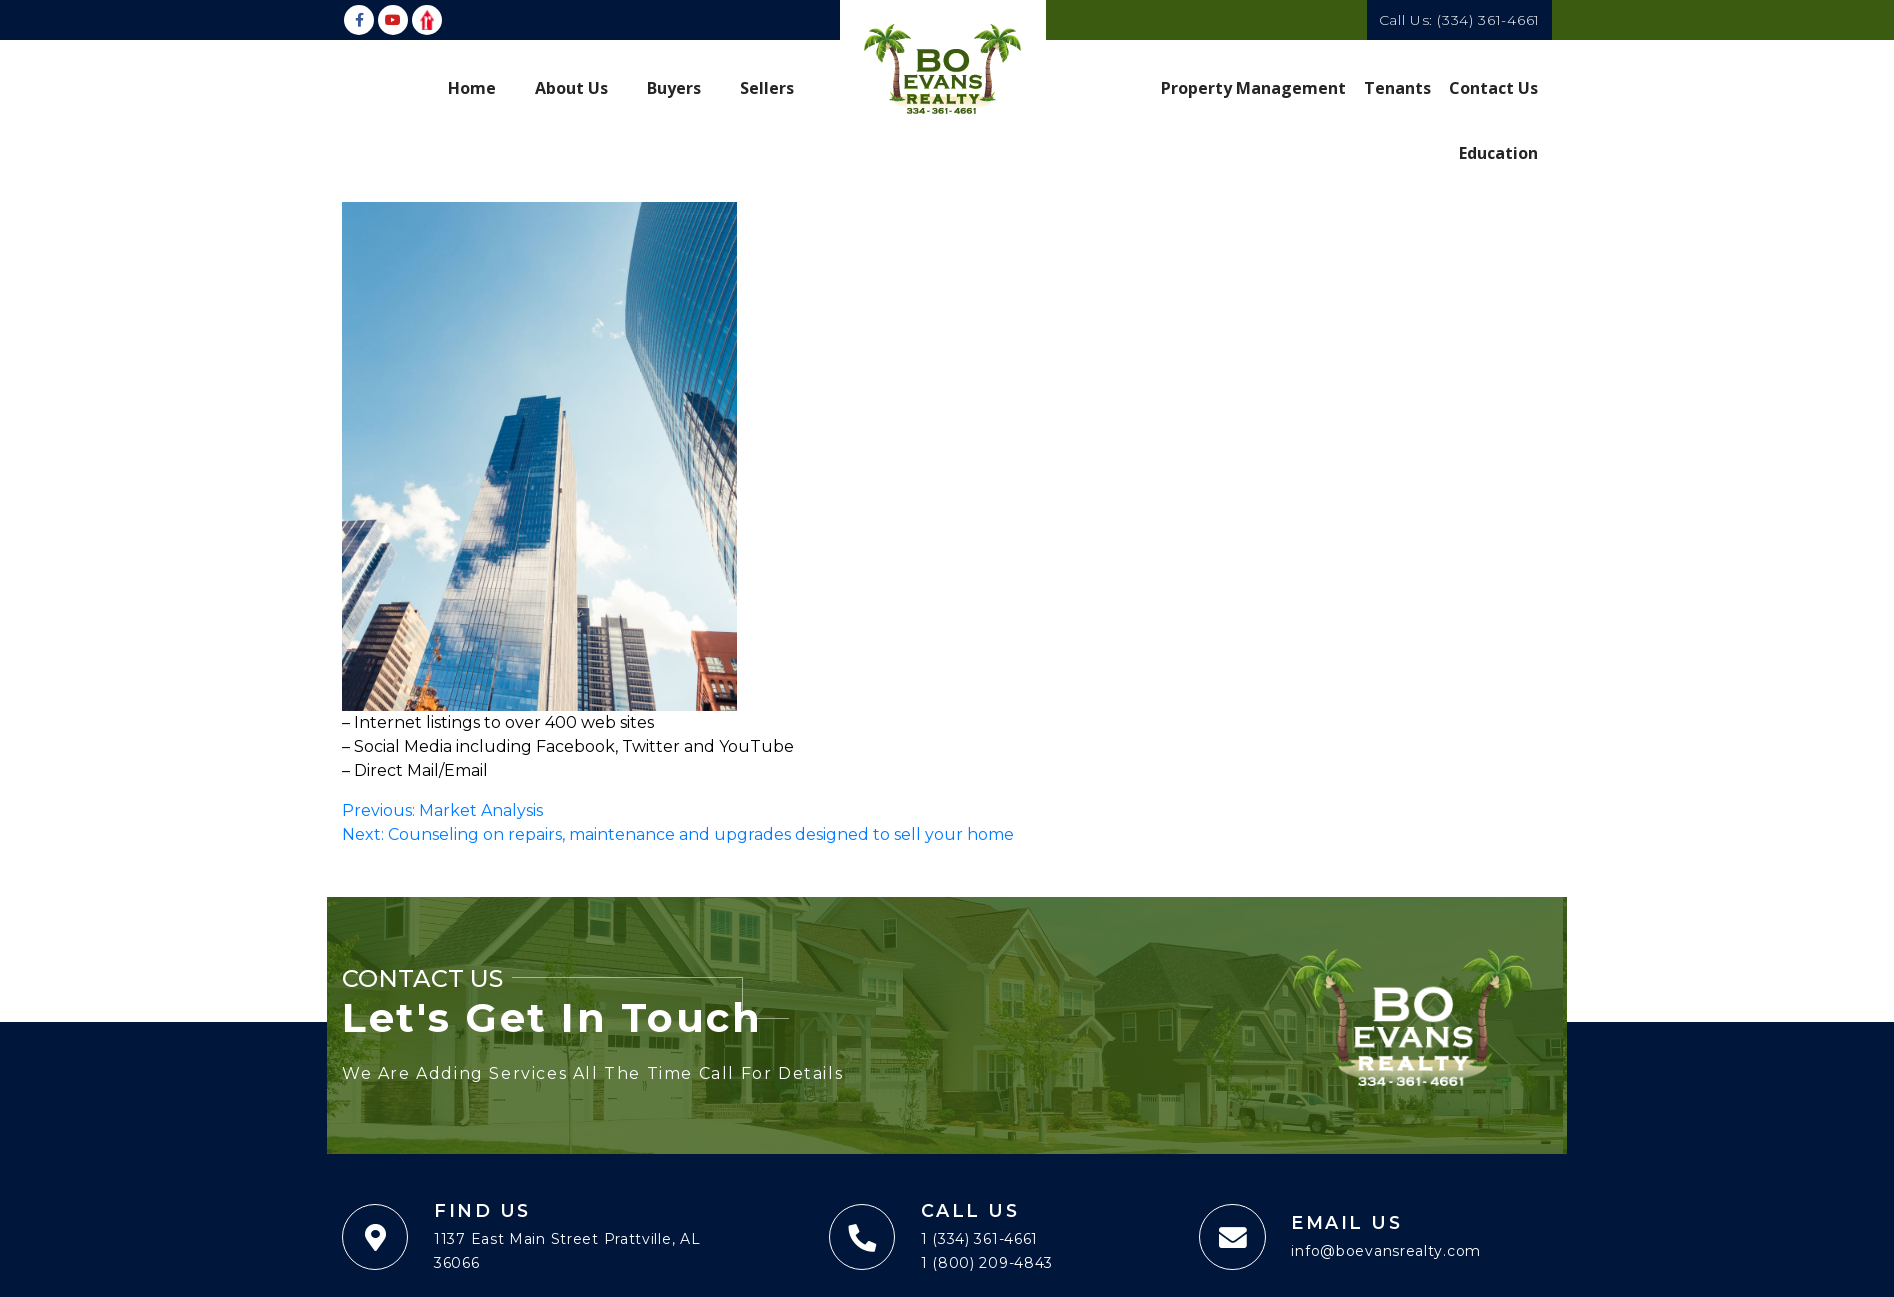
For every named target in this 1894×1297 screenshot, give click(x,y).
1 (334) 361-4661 (979, 1240)
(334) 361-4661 (1488, 20)
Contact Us (1494, 87)
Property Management (1254, 87)
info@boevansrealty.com (1386, 1252)
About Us (571, 87)
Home (472, 87)
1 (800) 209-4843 (986, 1264)
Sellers (767, 87)
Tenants (1398, 87)
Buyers (674, 87)
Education (1498, 151)
